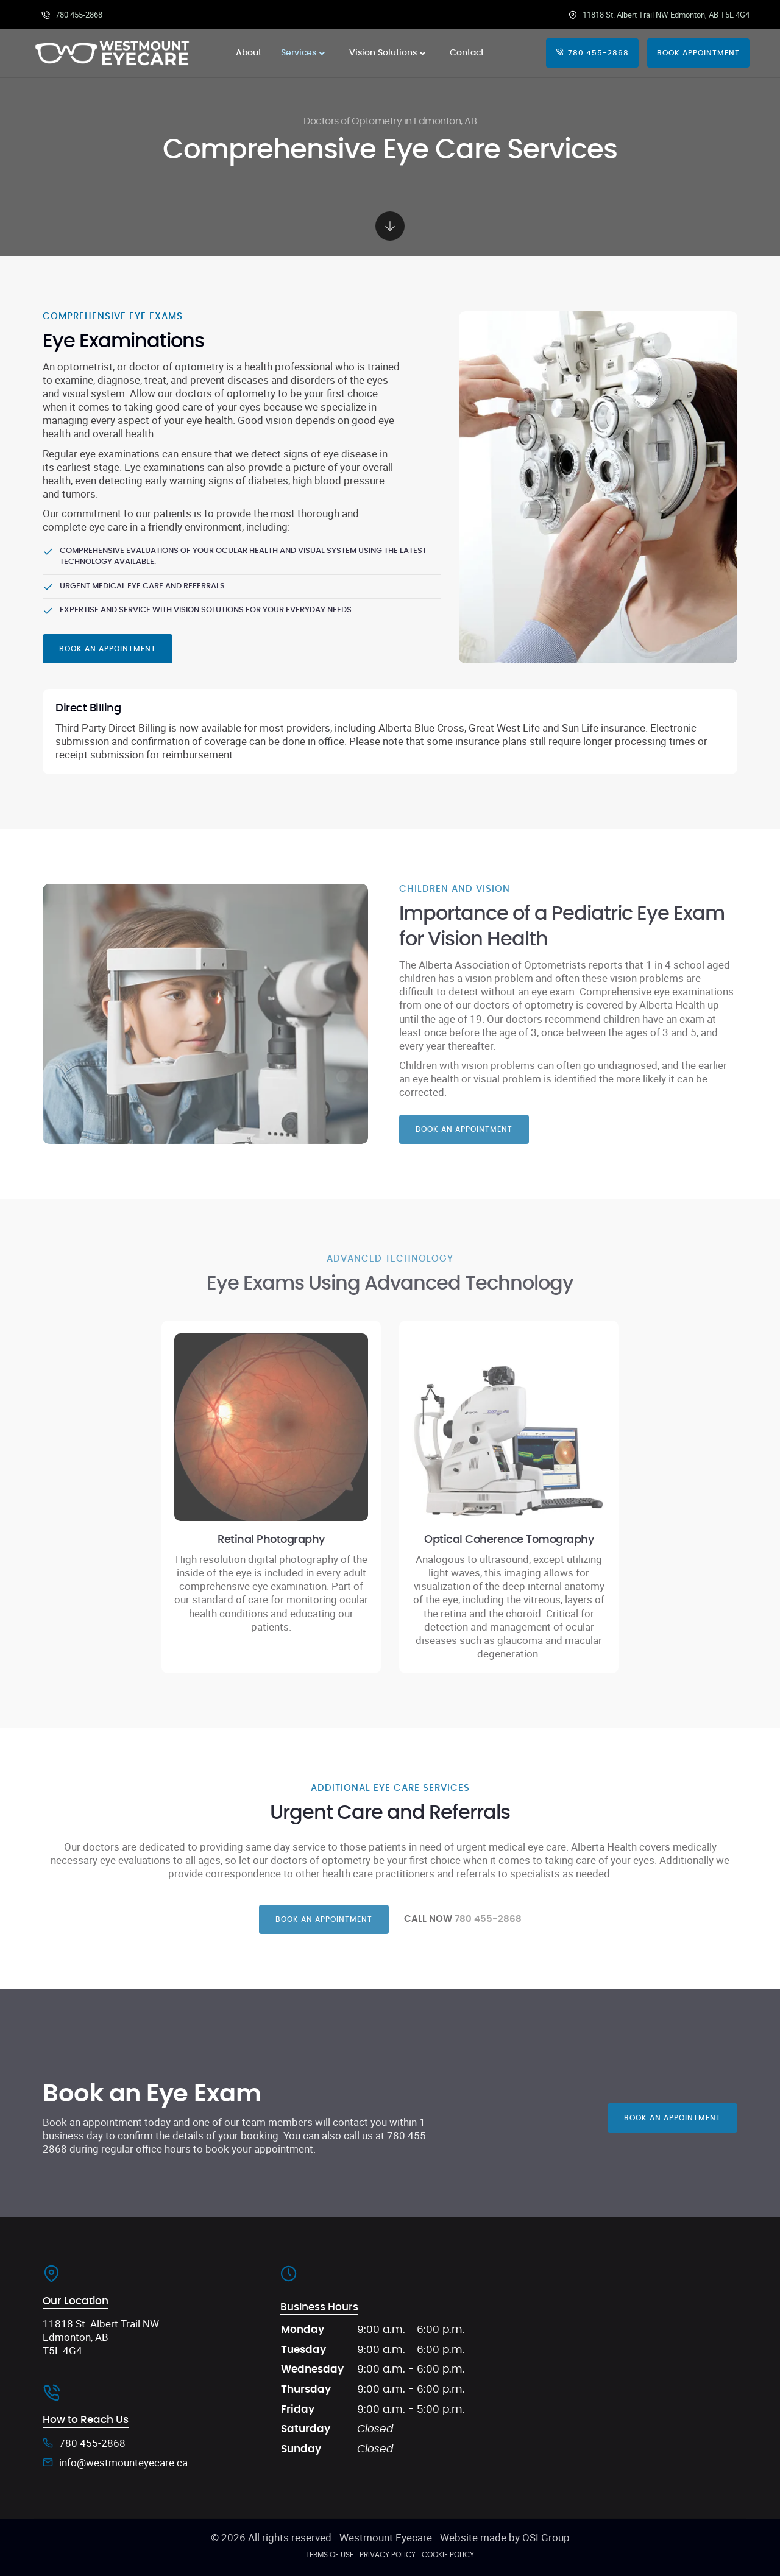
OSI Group (546, 2537)
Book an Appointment (107, 648)
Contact (467, 53)
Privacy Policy (388, 2554)
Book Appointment (698, 53)
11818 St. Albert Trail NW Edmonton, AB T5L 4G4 (659, 14)
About (248, 53)
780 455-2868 (71, 14)
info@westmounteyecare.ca (123, 2462)
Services (305, 53)
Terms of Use (329, 2554)
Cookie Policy (448, 2554)
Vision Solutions (389, 53)
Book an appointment (323, 1919)
